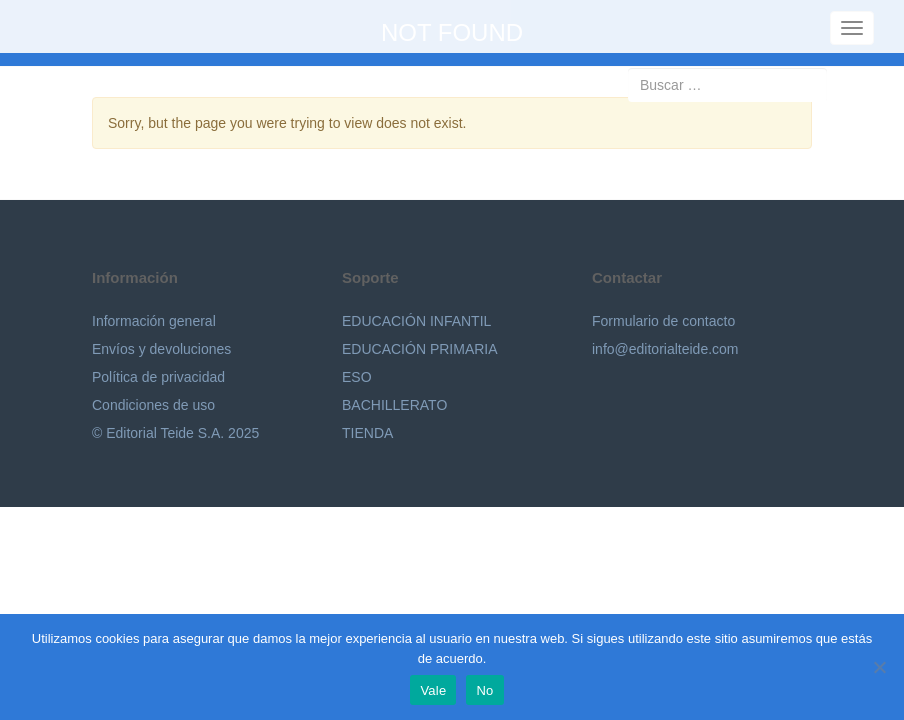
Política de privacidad (158, 377)
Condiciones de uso (153, 405)
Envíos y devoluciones (161, 349)
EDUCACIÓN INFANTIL (416, 321)
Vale (433, 690)
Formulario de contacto (663, 321)
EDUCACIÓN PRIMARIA (420, 349)
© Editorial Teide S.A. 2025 (175, 433)
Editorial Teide (47, 26)
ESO (357, 377)
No (484, 690)
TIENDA (367, 433)
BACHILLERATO (394, 405)
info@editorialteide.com (665, 349)
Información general (154, 321)
